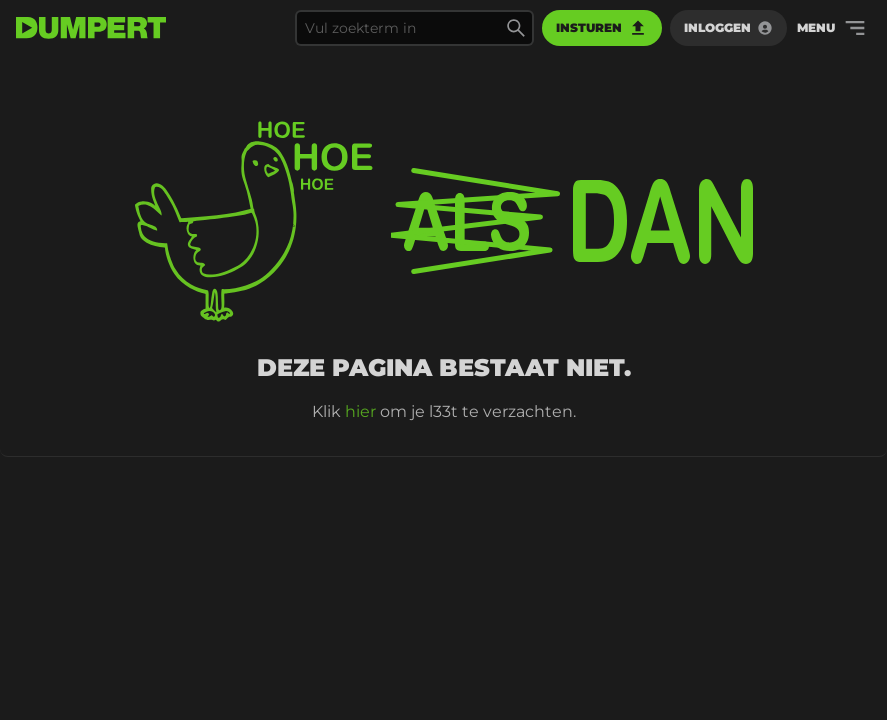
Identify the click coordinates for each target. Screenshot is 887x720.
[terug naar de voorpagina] (91, 28)
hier (360, 411)
